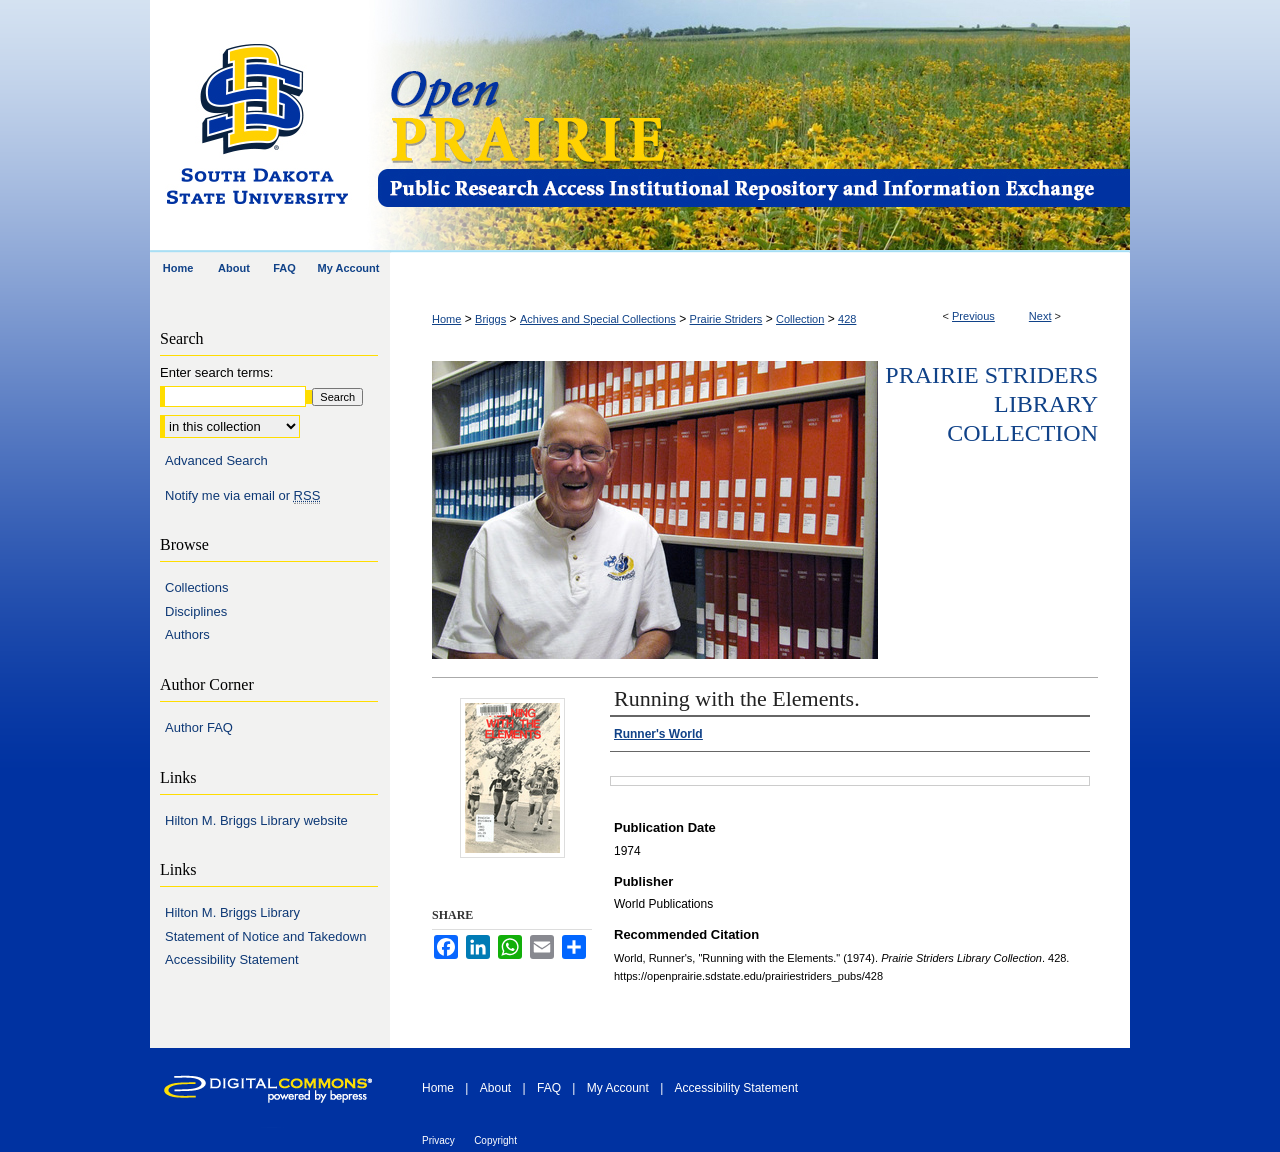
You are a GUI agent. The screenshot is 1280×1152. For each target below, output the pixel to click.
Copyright (495, 1140)
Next (1040, 316)
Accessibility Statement (232, 959)
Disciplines (196, 611)
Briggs (490, 319)
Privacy (438, 1140)
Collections (197, 587)
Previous (973, 316)
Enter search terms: (216, 372)
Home (446, 319)
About (495, 1088)
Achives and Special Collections (598, 319)
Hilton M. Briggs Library (232, 912)
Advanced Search (216, 460)
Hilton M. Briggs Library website (256, 820)
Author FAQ (199, 727)
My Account (618, 1088)
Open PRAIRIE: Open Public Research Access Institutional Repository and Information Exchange (752, 126)
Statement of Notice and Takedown (265, 936)
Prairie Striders (726, 319)
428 (847, 319)
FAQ (549, 1088)
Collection (800, 319)
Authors (187, 634)
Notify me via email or (242, 496)
